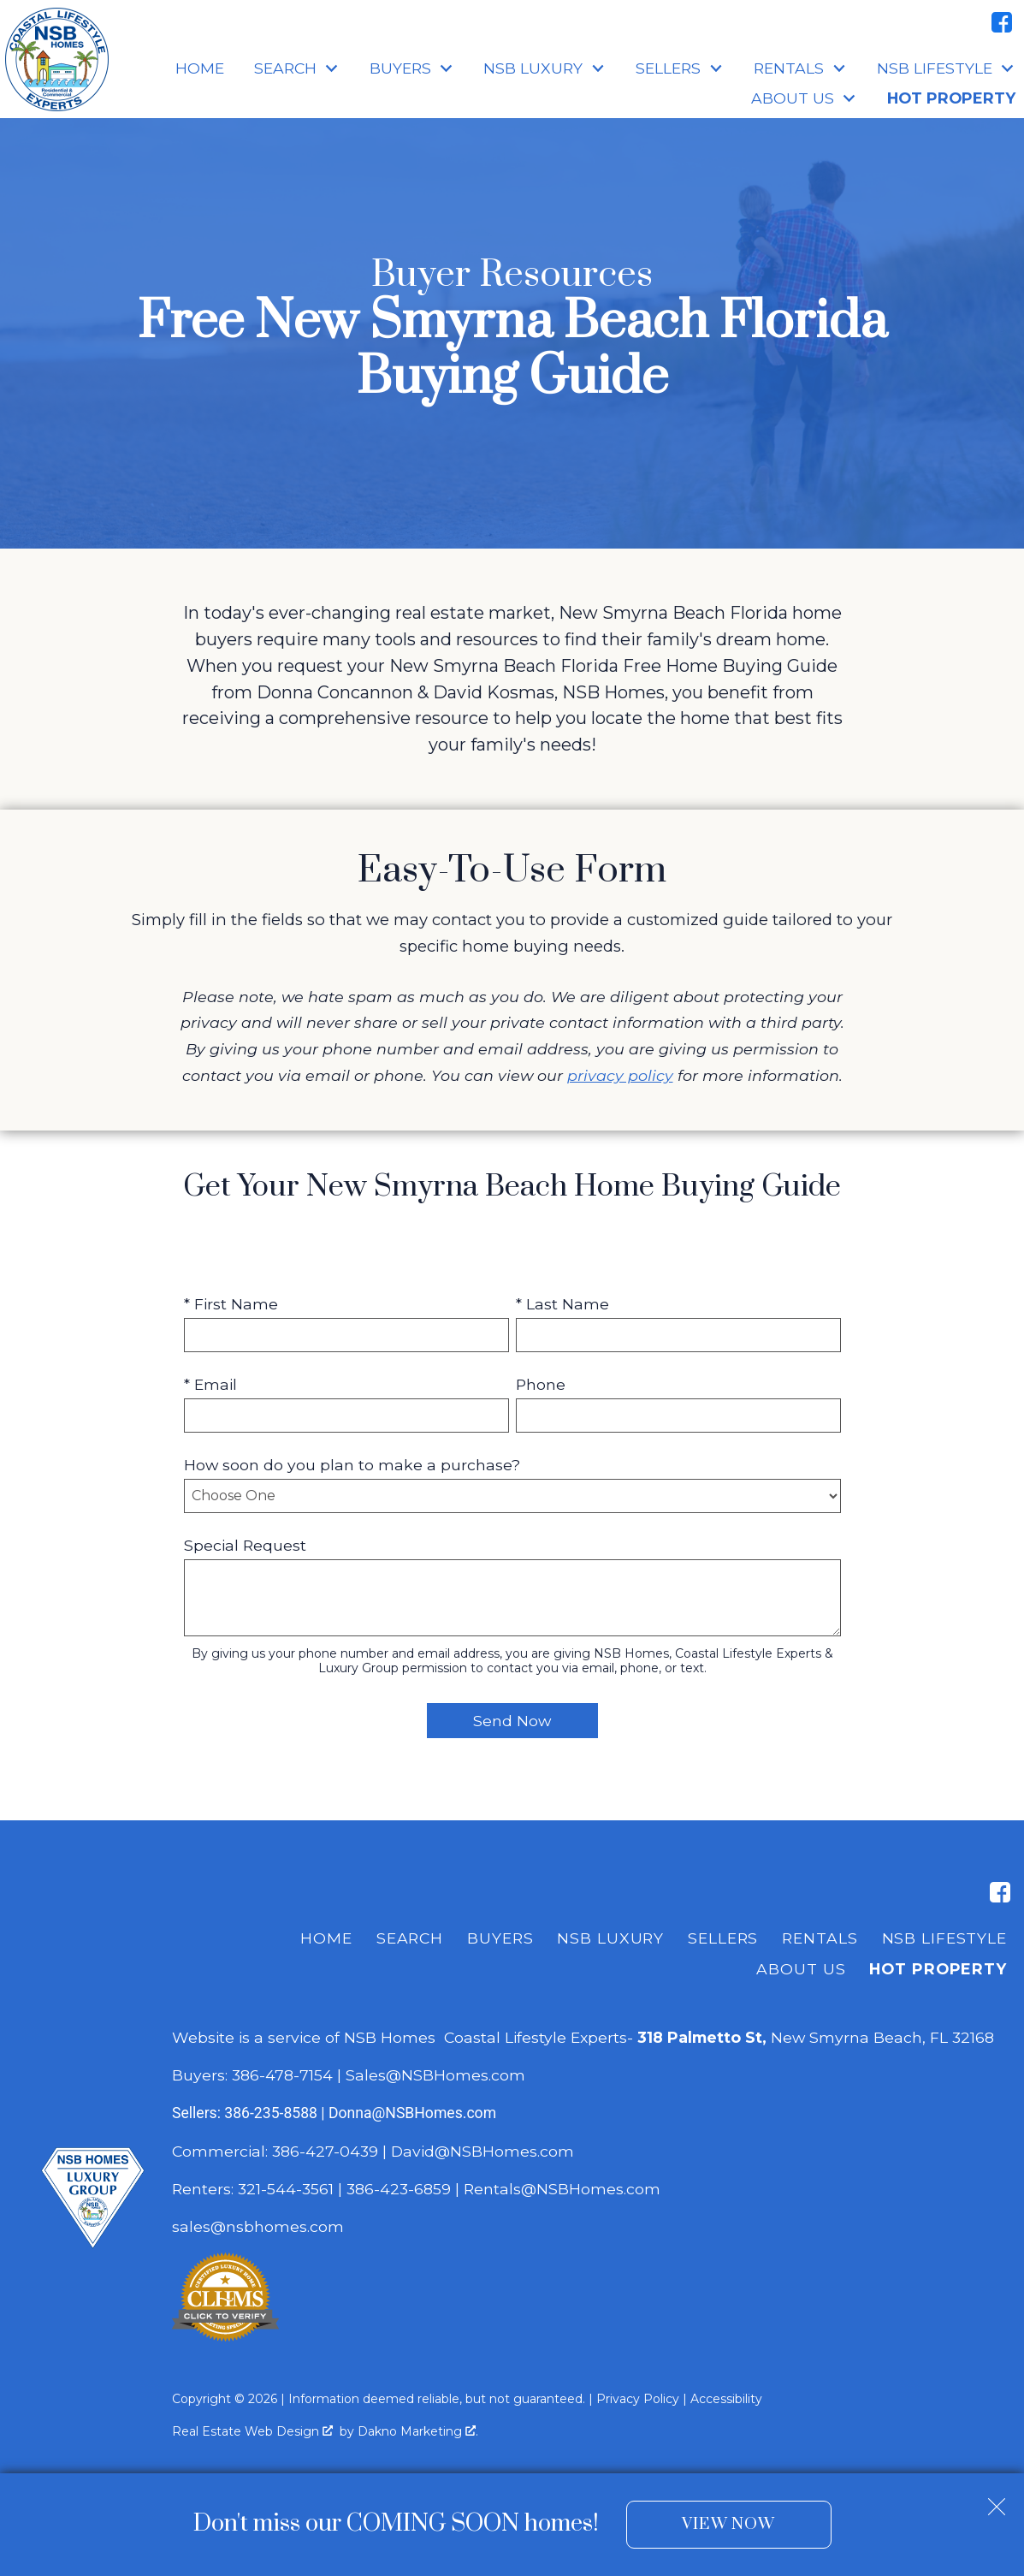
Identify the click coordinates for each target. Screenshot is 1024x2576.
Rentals (819, 1938)
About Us (800, 1969)
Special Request (245, 1545)
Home (199, 68)
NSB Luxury (610, 1938)
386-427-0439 (325, 2151)
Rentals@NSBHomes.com (562, 2189)
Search (409, 1938)
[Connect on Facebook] (1001, 22)
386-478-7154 (282, 2075)
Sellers (723, 1938)
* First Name (231, 1304)
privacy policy (620, 1075)
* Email (210, 1384)
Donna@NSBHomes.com (412, 2113)
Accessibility (726, 2399)
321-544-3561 (286, 2189)
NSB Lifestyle (944, 1938)
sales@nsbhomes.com (260, 2226)
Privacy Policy (637, 2399)
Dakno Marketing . (418, 2431)
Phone (540, 1384)
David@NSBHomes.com (482, 2151)
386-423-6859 (398, 2189)
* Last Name (562, 1304)
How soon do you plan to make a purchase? (352, 1465)
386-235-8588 (270, 2113)
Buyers (500, 1938)
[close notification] (996, 2500)
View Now (728, 2524)
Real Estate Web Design (252, 2431)
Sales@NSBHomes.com (435, 2075)
